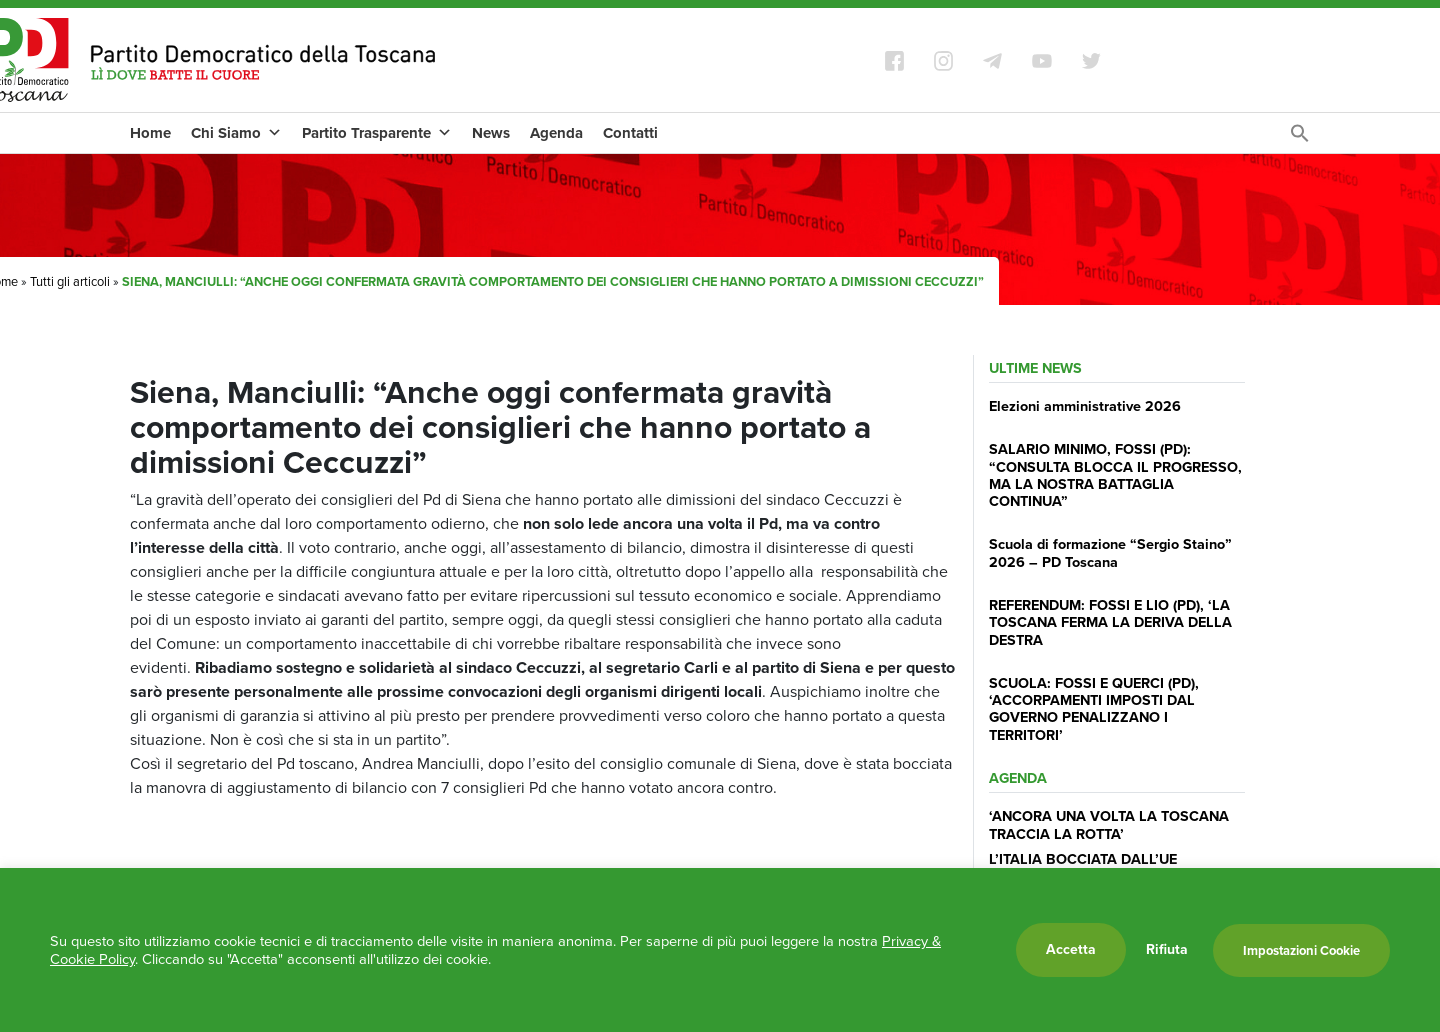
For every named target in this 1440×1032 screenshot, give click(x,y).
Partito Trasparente (377, 133)
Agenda (556, 133)
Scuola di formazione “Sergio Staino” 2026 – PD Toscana (1110, 552)
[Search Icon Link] (1300, 138)
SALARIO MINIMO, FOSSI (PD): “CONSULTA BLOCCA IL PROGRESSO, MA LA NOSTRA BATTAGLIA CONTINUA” (1115, 475)
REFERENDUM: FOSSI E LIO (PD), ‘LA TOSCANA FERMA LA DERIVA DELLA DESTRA (1110, 622)
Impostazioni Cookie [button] (1301, 950)
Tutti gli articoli (70, 281)
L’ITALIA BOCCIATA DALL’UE (1083, 859)
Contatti (630, 133)
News (491, 133)
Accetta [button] (1071, 949)
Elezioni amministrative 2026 (1085, 406)
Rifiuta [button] (1167, 950)
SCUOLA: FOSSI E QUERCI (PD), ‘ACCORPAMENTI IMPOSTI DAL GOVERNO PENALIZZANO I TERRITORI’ (1094, 709)
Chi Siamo (236, 133)
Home (150, 133)
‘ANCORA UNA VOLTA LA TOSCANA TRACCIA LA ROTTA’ (1109, 824)
